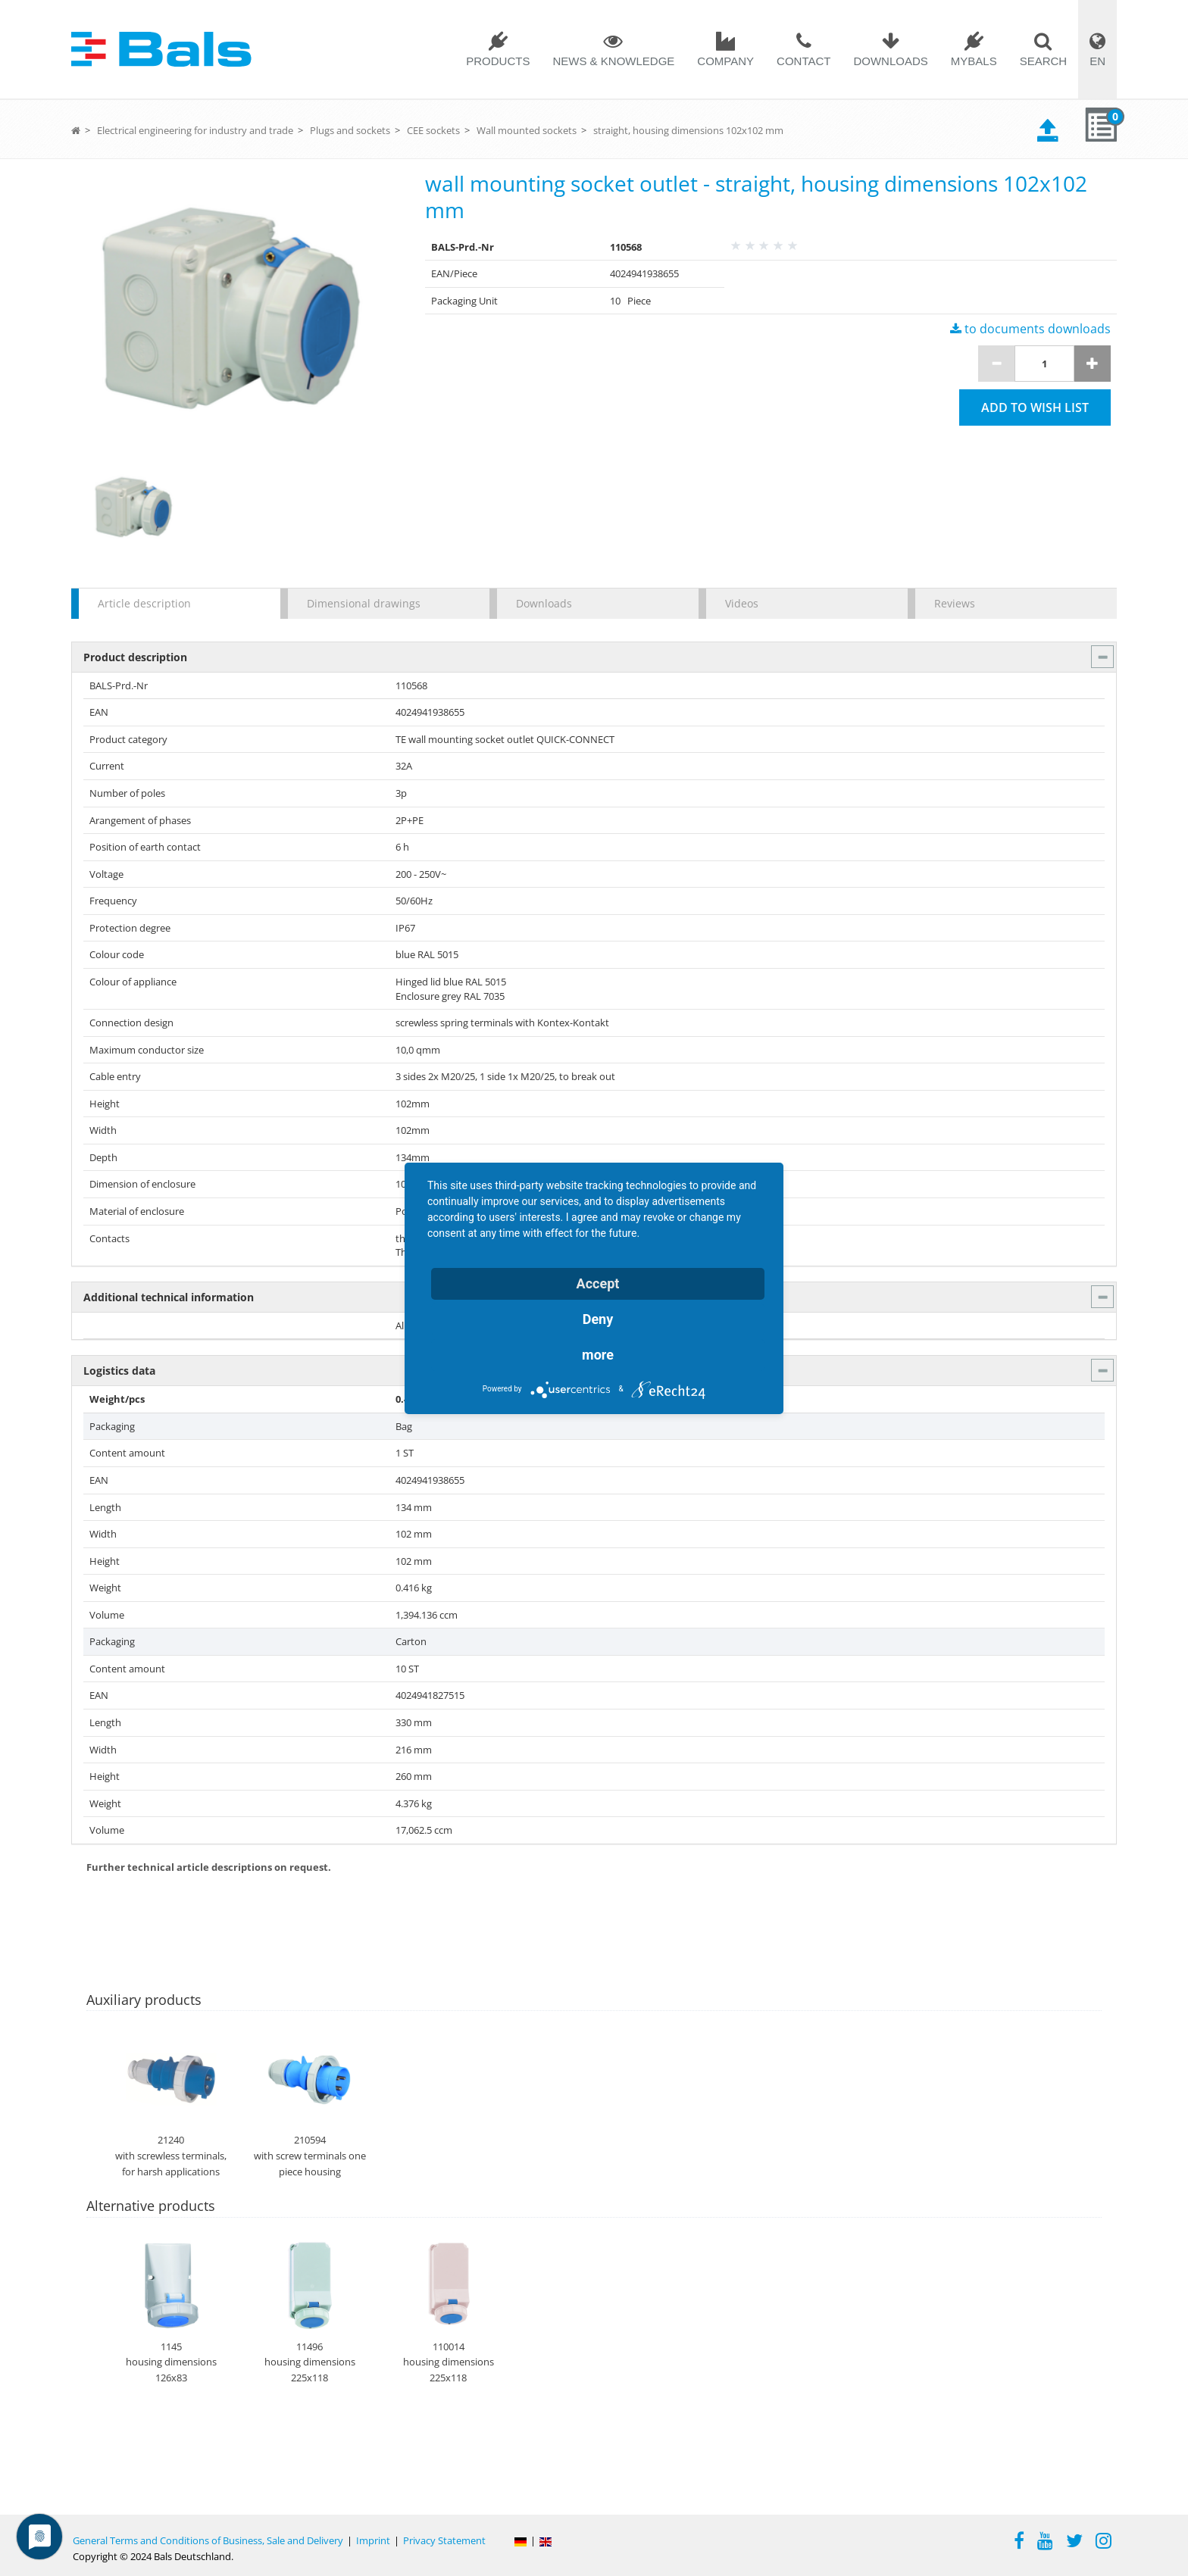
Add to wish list (1035, 407)
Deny (598, 1319)
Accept (598, 1283)
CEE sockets (433, 130)
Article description (144, 603)
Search (1044, 61)
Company (725, 61)
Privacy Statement (444, 2540)
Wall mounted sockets (527, 130)
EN (1097, 61)
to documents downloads (1030, 328)
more (598, 1355)
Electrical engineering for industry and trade (195, 130)
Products (498, 61)
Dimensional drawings (363, 603)
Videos (741, 603)
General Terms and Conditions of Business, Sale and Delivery (208, 2540)
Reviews (954, 603)
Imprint (373, 2540)
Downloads (890, 61)
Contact (803, 61)
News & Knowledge (613, 61)
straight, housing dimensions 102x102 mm (688, 130)
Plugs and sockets (350, 130)
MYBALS (974, 61)
